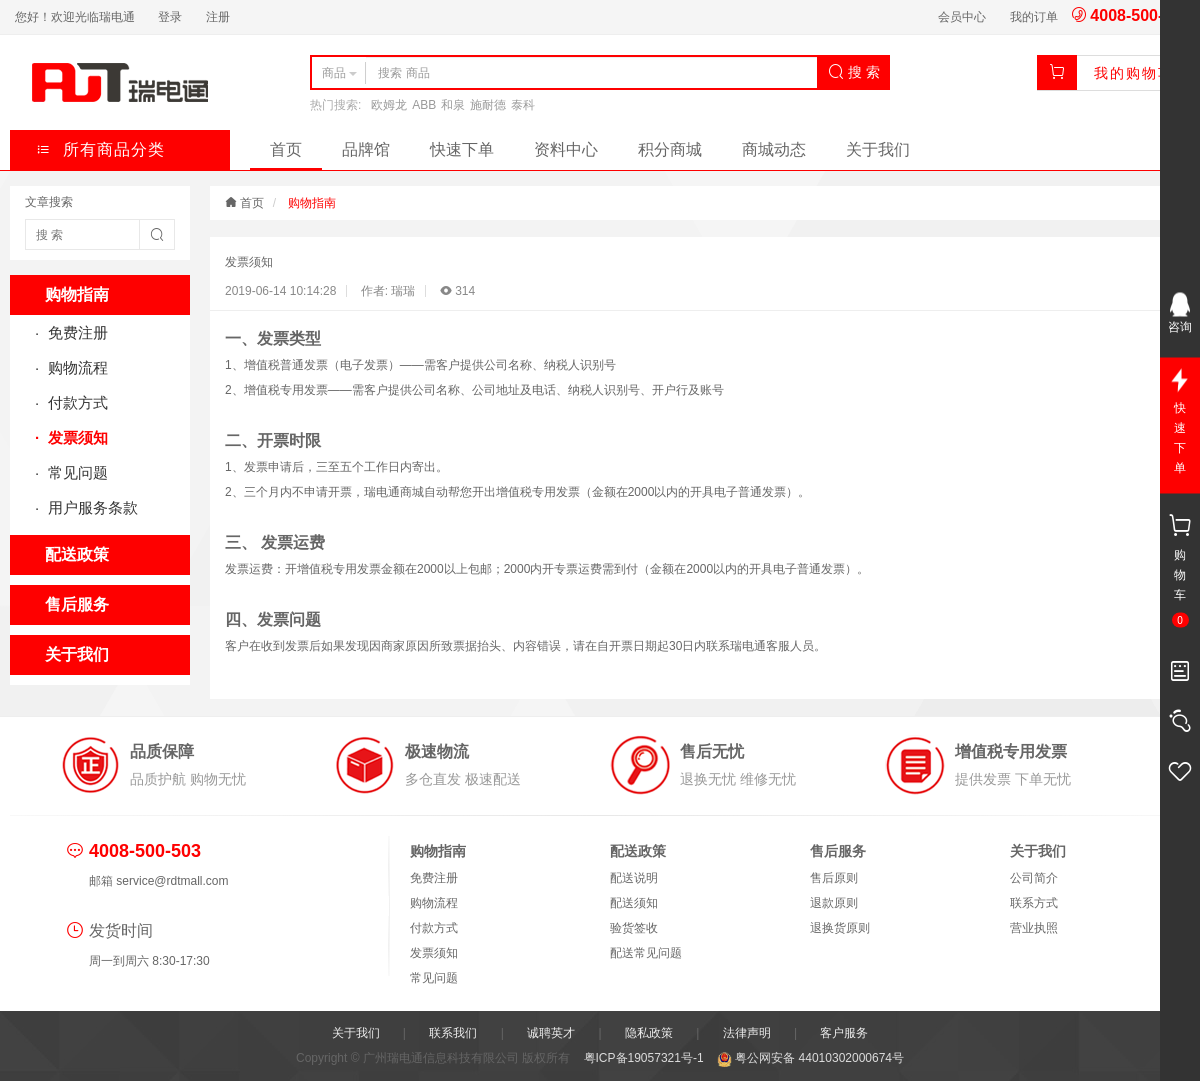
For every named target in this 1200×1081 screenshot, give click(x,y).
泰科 (523, 105)
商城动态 (774, 149)
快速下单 (462, 149)
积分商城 (670, 149)
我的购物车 (1134, 73)
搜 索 (854, 72)
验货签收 (634, 928)
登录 (170, 17)
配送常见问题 (646, 953)
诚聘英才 (551, 1033)
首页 (286, 149)
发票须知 (76, 437)
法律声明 (747, 1033)
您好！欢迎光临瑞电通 (75, 17)
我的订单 (1034, 17)
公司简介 (1034, 878)
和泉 (453, 105)
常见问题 (76, 472)
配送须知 (634, 903)
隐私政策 (649, 1033)
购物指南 (312, 203)
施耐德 (488, 105)
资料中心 (566, 149)
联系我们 (453, 1033)
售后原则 (834, 878)
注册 (218, 17)
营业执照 (1034, 928)
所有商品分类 (100, 149)
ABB (424, 105)
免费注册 (76, 332)
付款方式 (76, 402)
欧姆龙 (389, 105)
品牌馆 (366, 149)
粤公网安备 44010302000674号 (810, 1058)
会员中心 (962, 17)
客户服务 (844, 1033)
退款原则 (834, 903)
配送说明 (634, 878)
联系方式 (1034, 903)
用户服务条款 (91, 507)
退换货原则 (840, 928)
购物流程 (76, 367)
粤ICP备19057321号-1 (645, 1058)
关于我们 (878, 149)
